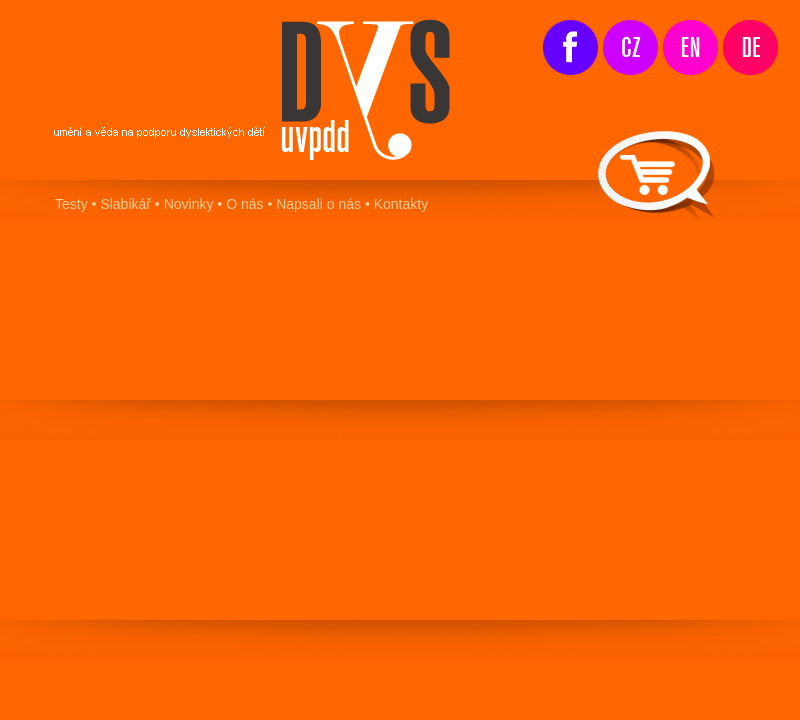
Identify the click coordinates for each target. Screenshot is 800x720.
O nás (244, 204)
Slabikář (125, 204)
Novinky (189, 204)
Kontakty (401, 204)
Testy (71, 204)
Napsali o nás (316, 204)
